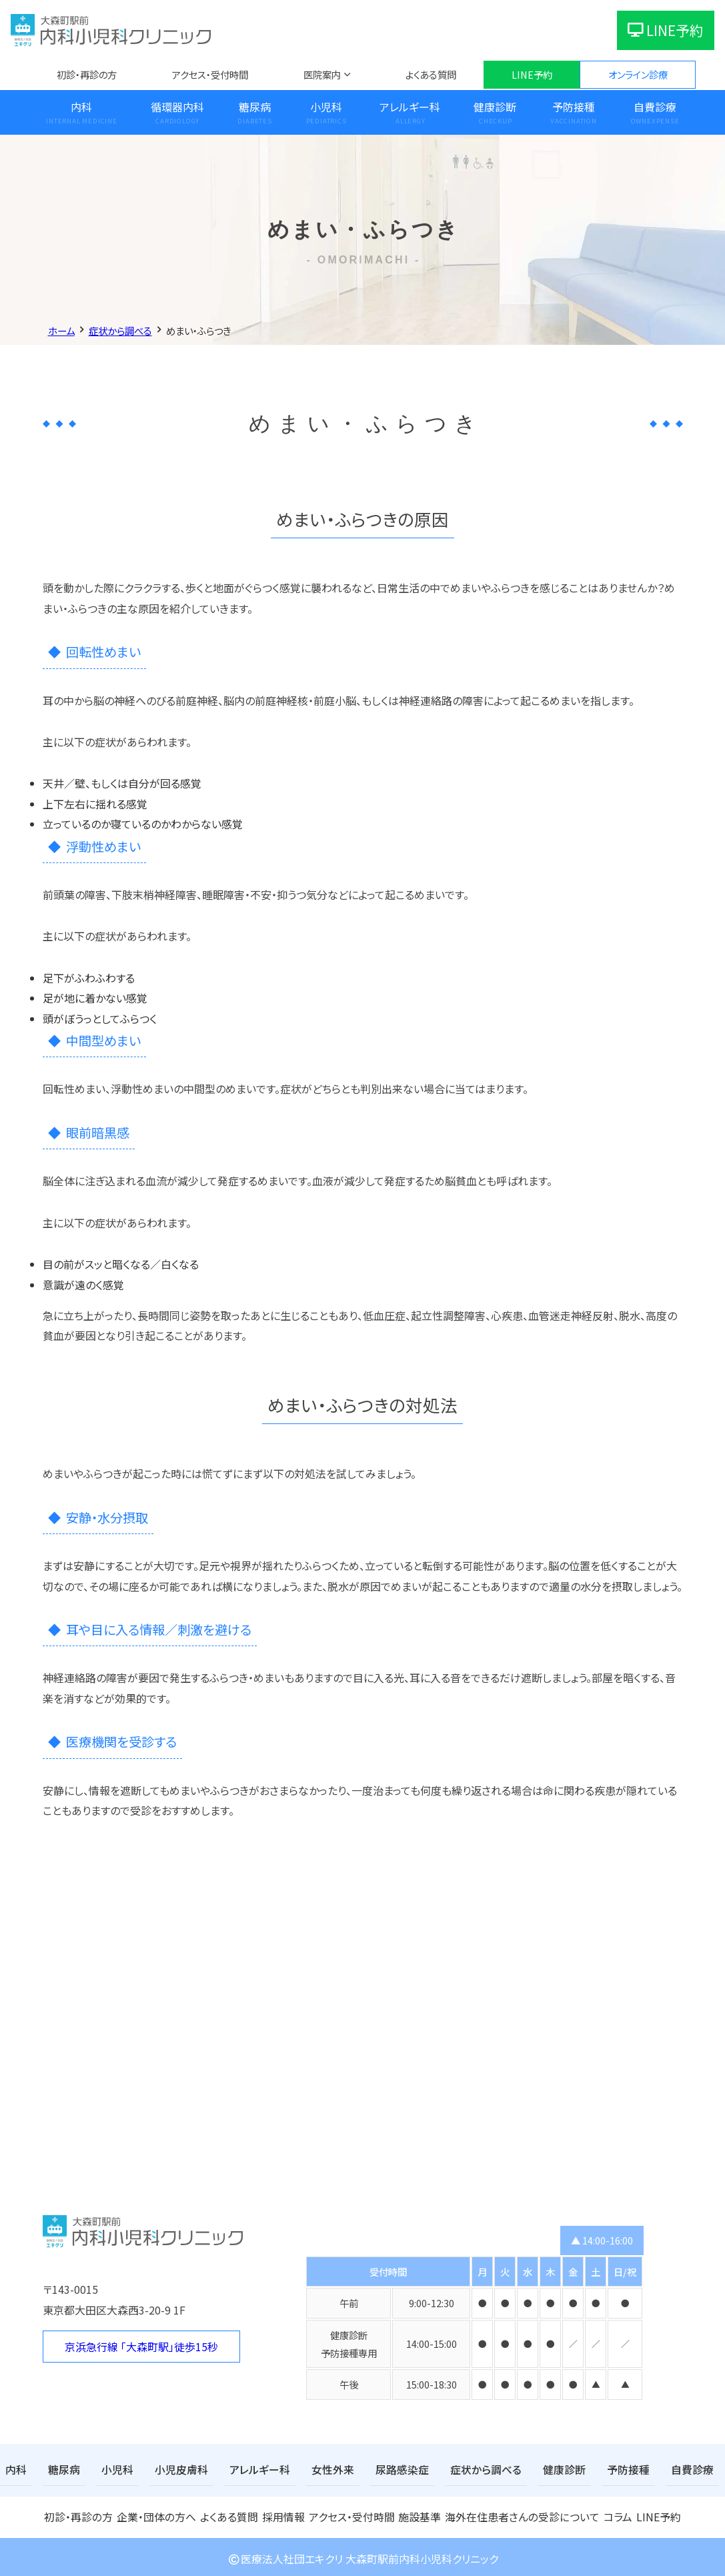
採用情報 (283, 2514)
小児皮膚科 (167, 2469)
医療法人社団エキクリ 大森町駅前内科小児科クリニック (362, 2555)
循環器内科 (177, 107)
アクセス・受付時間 (210, 74)
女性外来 (304, 2469)
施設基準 (421, 2514)
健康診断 (495, 107)
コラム (611, 2514)
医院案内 (322, 74)
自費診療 (655, 107)
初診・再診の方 (87, 74)
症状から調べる (444, 2469)
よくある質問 (431, 74)
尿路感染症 (368, 2469)
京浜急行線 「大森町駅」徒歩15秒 (141, 2347)
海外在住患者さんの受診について (519, 2514)
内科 (81, 107)
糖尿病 (255, 107)
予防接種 (573, 107)
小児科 (326, 107)
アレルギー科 (410, 107)
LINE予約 (666, 30)
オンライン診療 (638, 74)
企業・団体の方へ (155, 2514)
